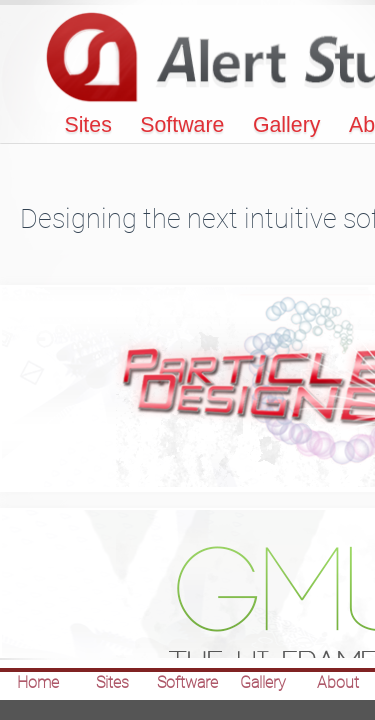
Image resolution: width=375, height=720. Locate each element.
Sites (87, 125)
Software (182, 125)
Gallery (287, 125)
